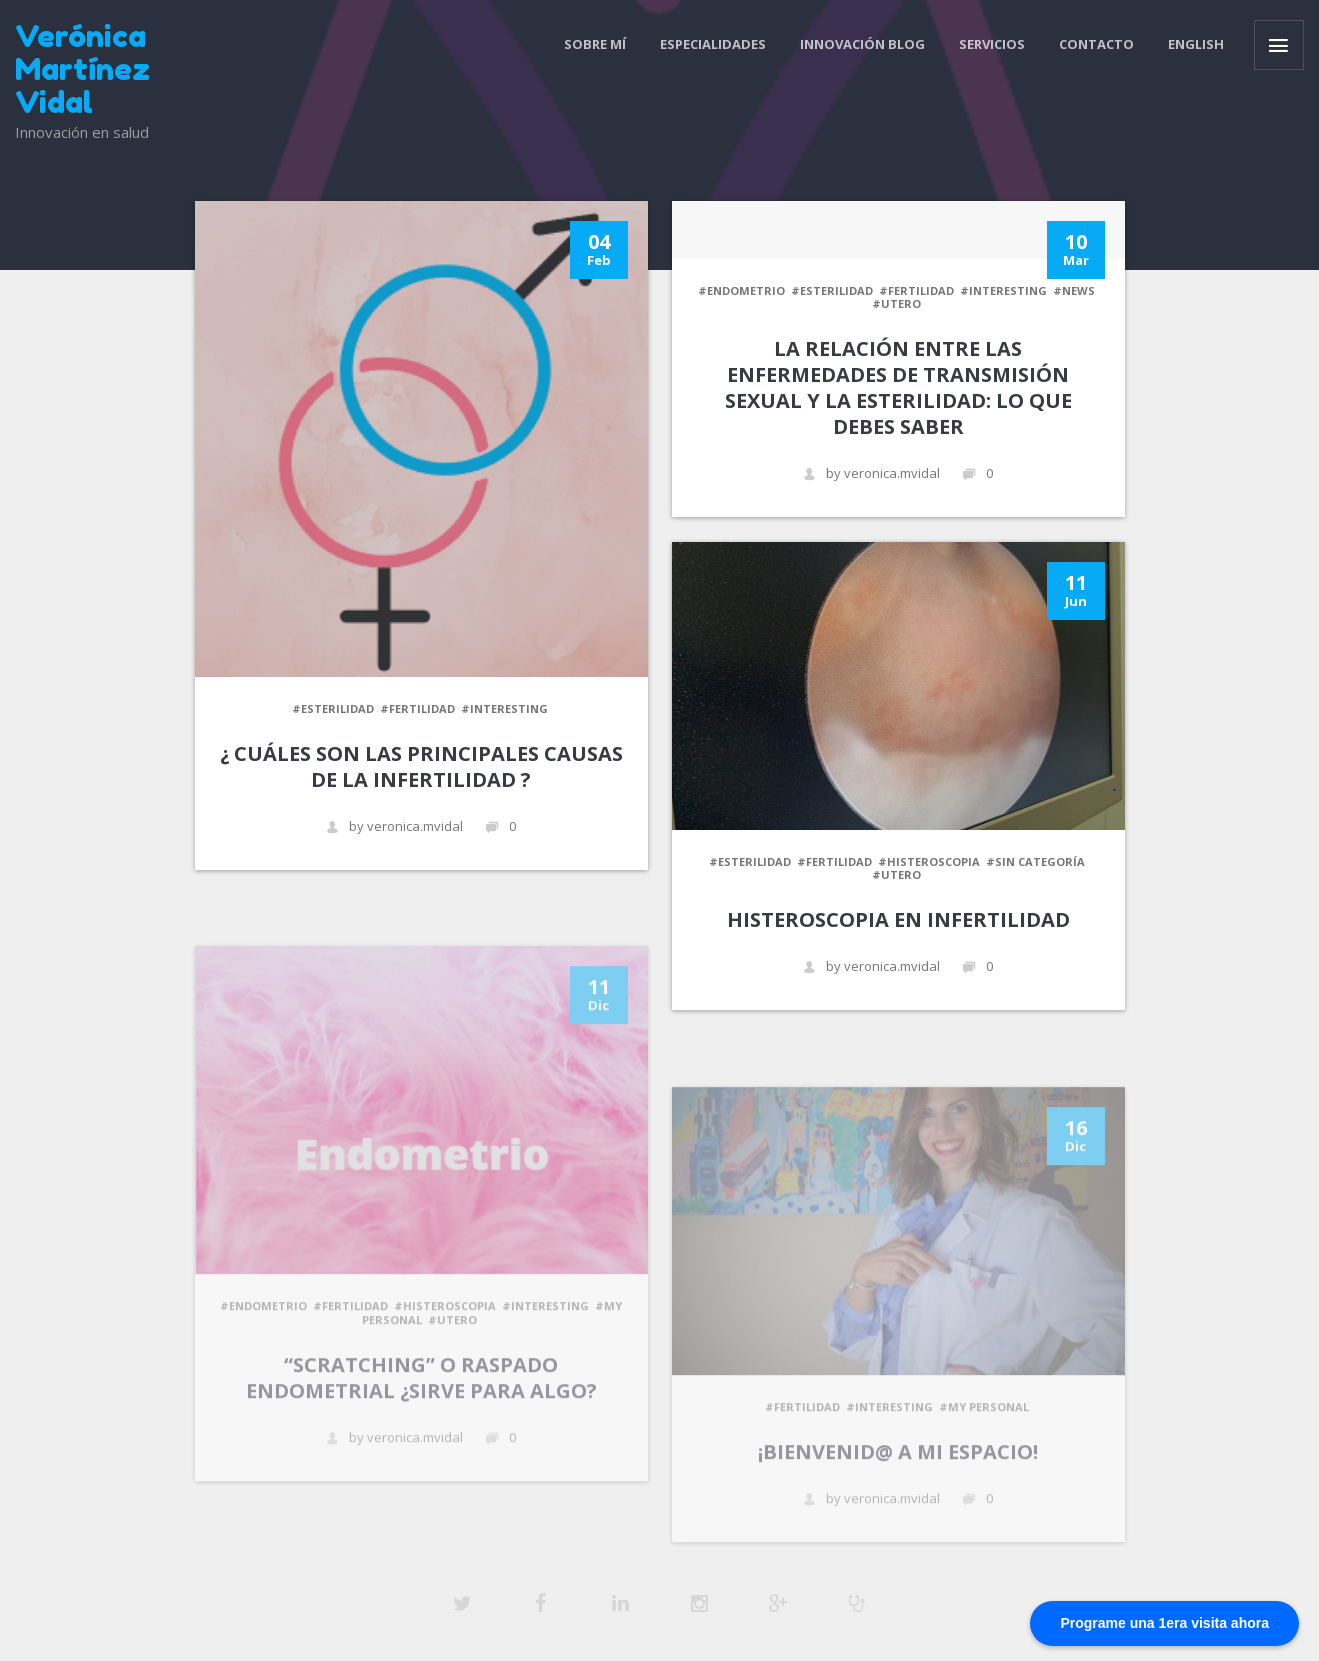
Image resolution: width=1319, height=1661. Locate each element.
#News (1074, 290)
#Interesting (504, 708)
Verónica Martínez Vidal (82, 69)
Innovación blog (862, 44)
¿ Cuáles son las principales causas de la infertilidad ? (421, 766)
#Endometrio (741, 290)
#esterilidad (333, 708)
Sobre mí (595, 44)
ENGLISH (1196, 44)
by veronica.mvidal (394, 826)
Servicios (992, 44)
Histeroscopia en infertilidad (898, 919)
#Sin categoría (1035, 861)
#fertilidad (417, 708)
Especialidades (713, 44)
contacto (1096, 44)
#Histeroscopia (929, 861)
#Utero (896, 303)
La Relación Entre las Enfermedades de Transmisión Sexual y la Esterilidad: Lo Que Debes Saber (898, 387)
